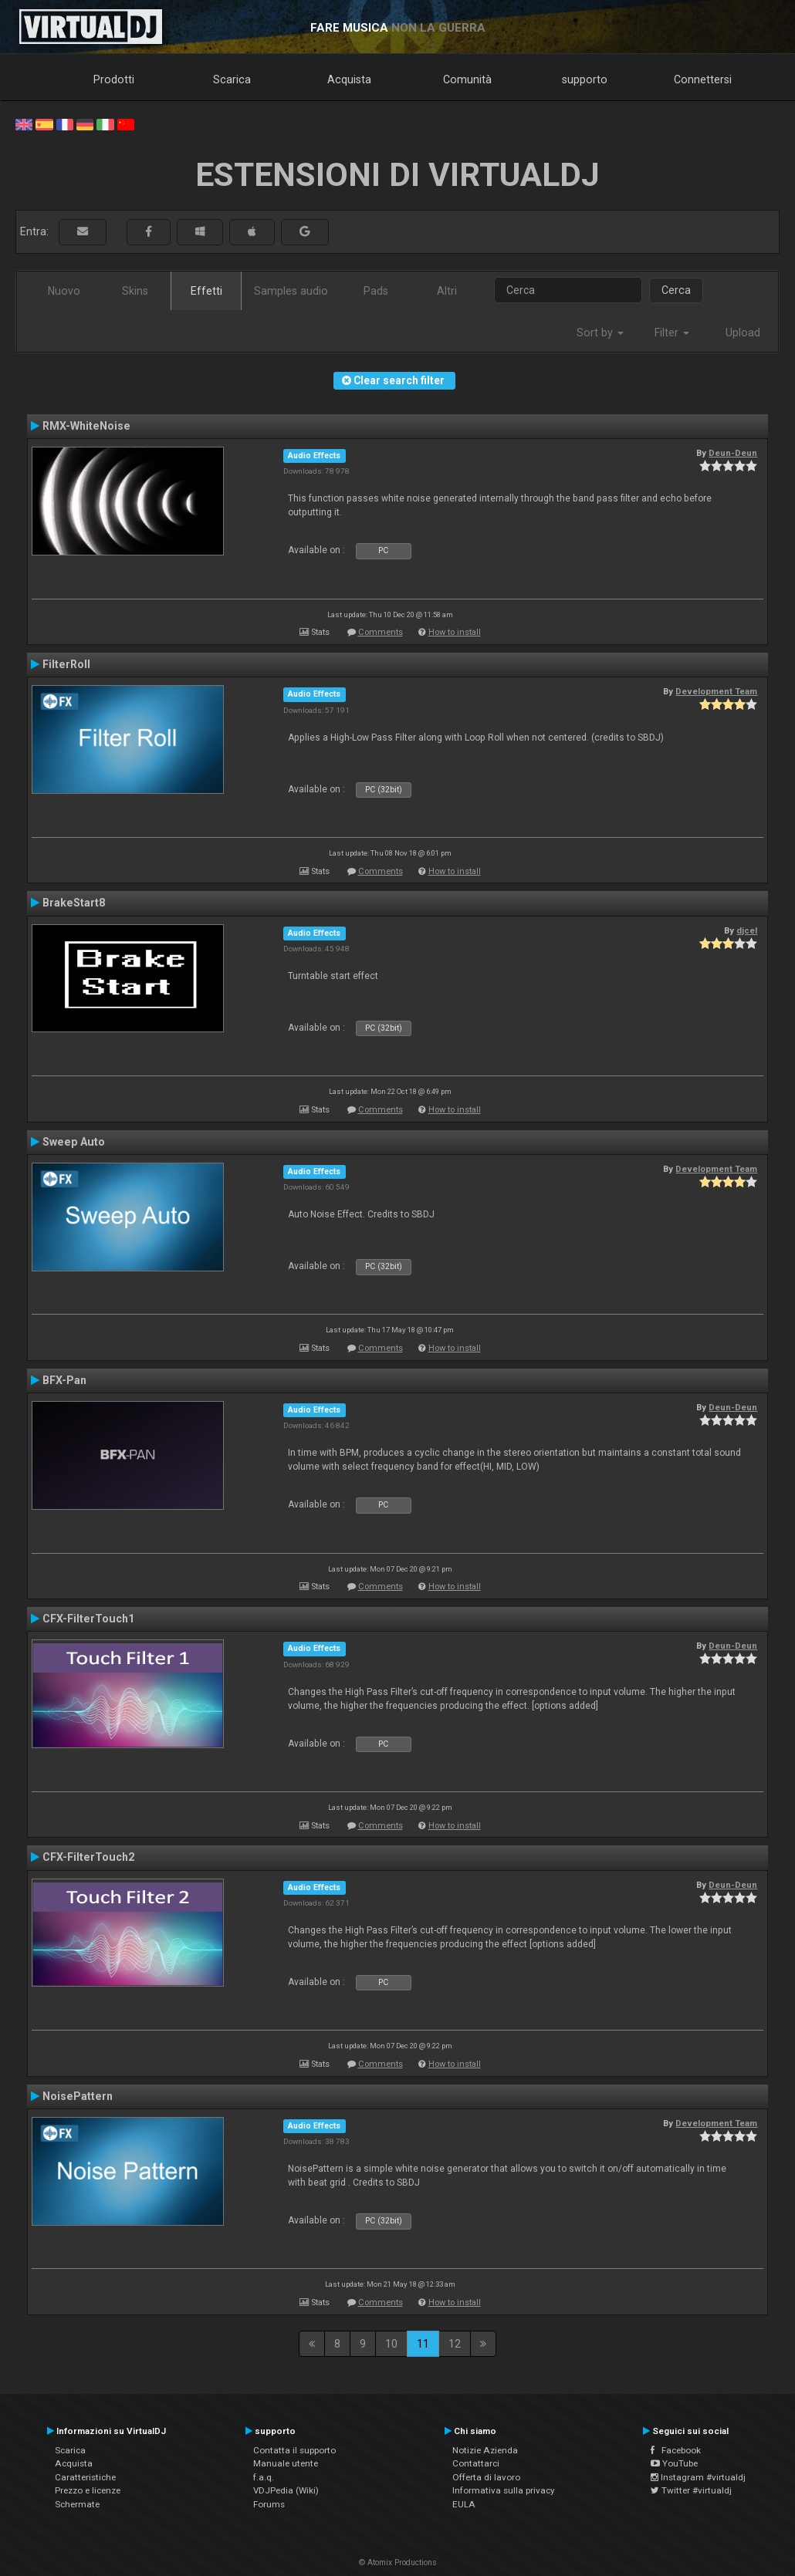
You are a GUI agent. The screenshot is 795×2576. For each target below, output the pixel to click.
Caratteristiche (85, 2477)
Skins (135, 291)
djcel (746, 930)
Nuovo (64, 291)
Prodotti (113, 79)
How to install (454, 632)
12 (454, 2344)
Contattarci (475, 2463)
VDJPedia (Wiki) (286, 2490)
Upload (743, 332)
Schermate (77, 2504)
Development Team (716, 691)
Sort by (600, 332)
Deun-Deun (733, 452)
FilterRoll (66, 664)
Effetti (206, 291)
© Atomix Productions (398, 2562)
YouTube (674, 2463)
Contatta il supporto (294, 2450)
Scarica (232, 79)
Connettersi (703, 79)
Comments (380, 632)
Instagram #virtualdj (698, 2477)
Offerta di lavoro (486, 2477)
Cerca (676, 290)
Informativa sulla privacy (503, 2490)
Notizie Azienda (485, 2450)
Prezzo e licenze (87, 2490)
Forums (269, 2504)
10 (391, 2344)
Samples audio (291, 291)
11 (423, 2344)
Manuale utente (285, 2463)
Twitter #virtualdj (691, 2490)
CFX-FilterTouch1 (88, 1618)
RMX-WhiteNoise (86, 426)
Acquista (349, 79)
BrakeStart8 (73, 902)
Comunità (467, 79)
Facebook (676, 2450)
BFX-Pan (64, 1380)
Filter (672, 332)
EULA (463, 2504)
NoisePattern (77, 2096)
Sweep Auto (73, 1142)
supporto (584, 79)
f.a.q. (263, 2477)
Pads (376, 291)
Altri (447, 291)
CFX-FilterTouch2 (88, 1857)
